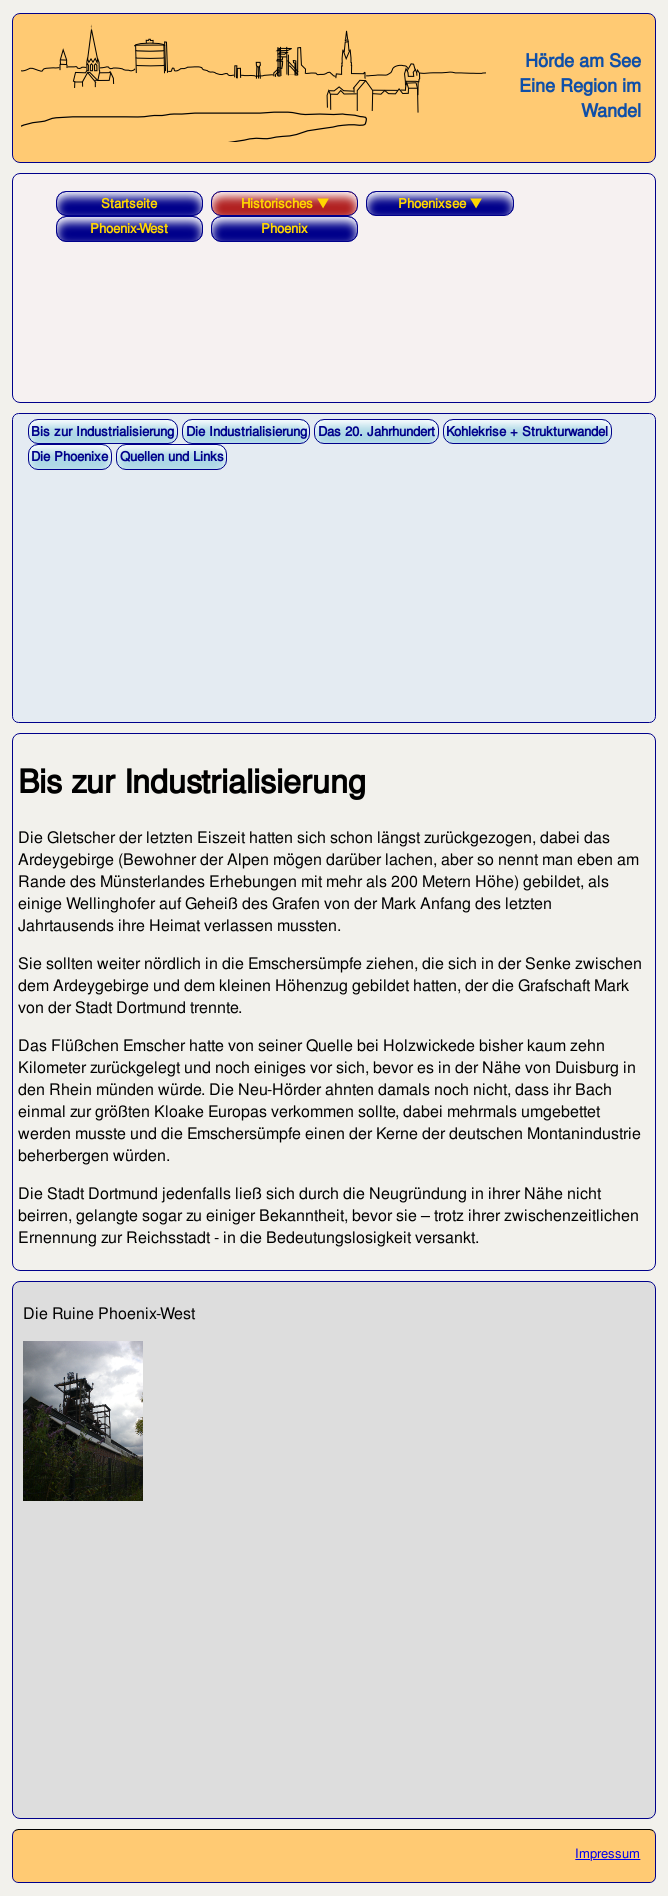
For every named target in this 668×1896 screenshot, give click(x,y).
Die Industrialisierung (246, 431)
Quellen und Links (172, 456)
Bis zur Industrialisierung (102, 431)
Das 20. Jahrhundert (376, 431)
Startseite (129, 203)
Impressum (607, 1853)
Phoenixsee (440, 203)
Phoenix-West (129, 228)
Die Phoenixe (69, 456)
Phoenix (284, 228)
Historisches (285, 203)
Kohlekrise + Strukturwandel (527, 431)
